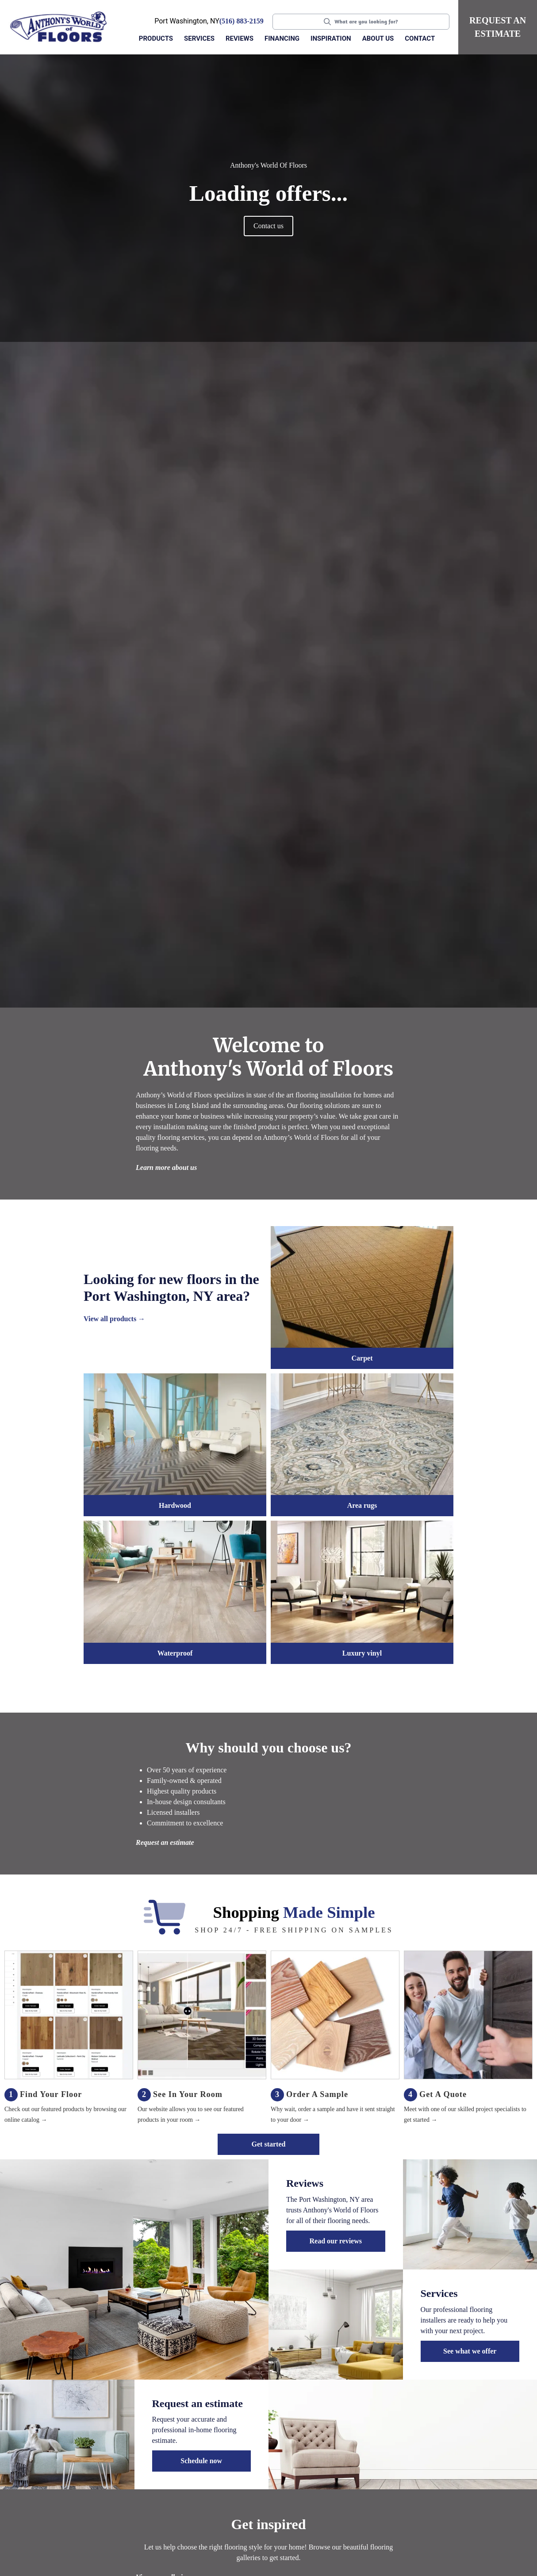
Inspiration (331, 38)
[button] (157, 39)
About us (378, 38)
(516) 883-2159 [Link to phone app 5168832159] (241, 21)
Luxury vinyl (362, 1653)
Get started (269, 2144)
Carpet (362, 1358)
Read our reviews (335, 2241)
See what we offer (469, 2351)
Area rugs (362, 1505)
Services (199, 38)
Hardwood (175, 1505)
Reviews (239, 38)
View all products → (114, 1318)
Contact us (268, 226)
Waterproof (175, 1653)
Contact (420, 38)
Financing (282, 38)
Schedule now (201, 2461)
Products (156, 38)
